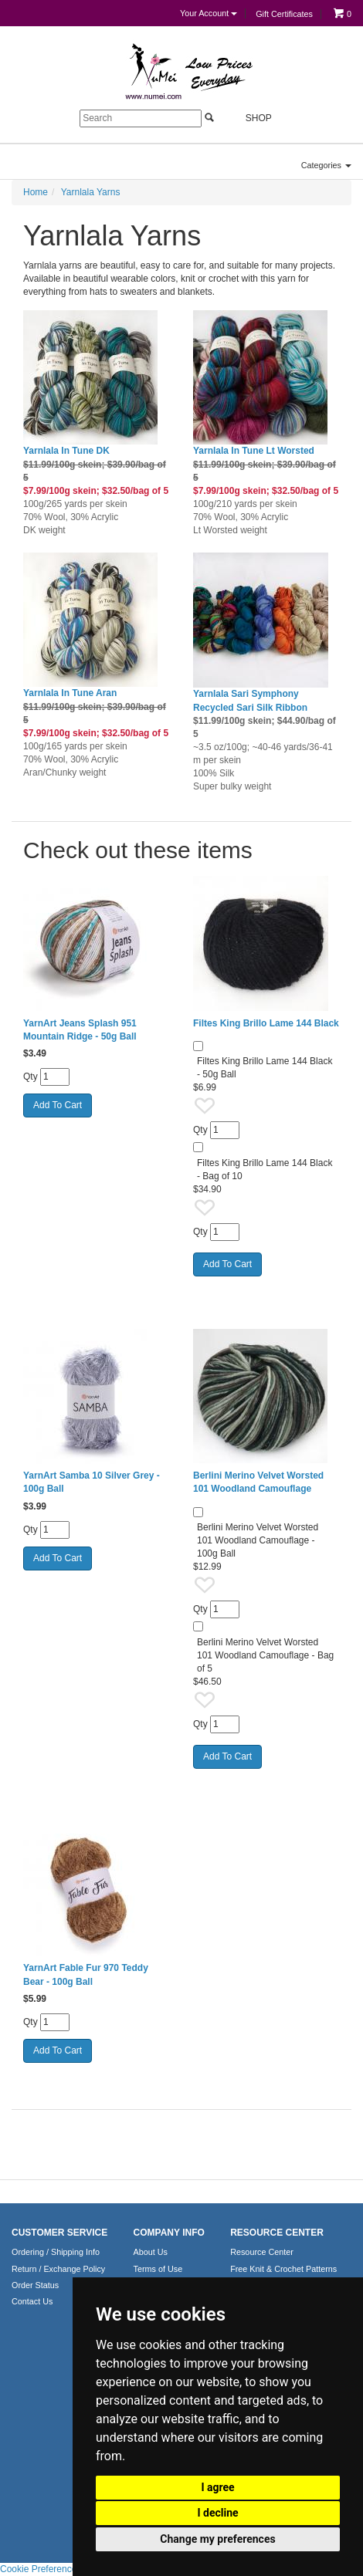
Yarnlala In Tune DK (66, 450)
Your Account (208, 13)
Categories (326, 165)
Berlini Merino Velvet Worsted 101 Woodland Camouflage (258, 1482)
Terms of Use (158, 2268)
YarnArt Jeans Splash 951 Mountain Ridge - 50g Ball (80, 1030)
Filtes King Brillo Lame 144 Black (266, 1023)
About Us (151, 2252)
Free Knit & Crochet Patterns (283, 2268)
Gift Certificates (284, 14)
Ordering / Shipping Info (56, 2252)
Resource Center (261, 2252)
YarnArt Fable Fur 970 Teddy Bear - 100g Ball (85, 1974)
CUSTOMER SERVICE (59, 2232)
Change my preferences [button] (217, 2539)
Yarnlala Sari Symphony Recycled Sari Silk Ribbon (250, 700)
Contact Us (32, 2301)
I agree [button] (217, 2487)
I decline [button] (217, 2513)
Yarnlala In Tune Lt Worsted (253, 450)
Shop (250, 117)
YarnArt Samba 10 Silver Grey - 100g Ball (91, 1482)
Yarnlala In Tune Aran (70, 693)
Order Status (35, 2285)
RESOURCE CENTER (277, 2232)
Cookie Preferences (40, 2569)
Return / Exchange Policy (58, 2268)
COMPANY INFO (169, 2232)
